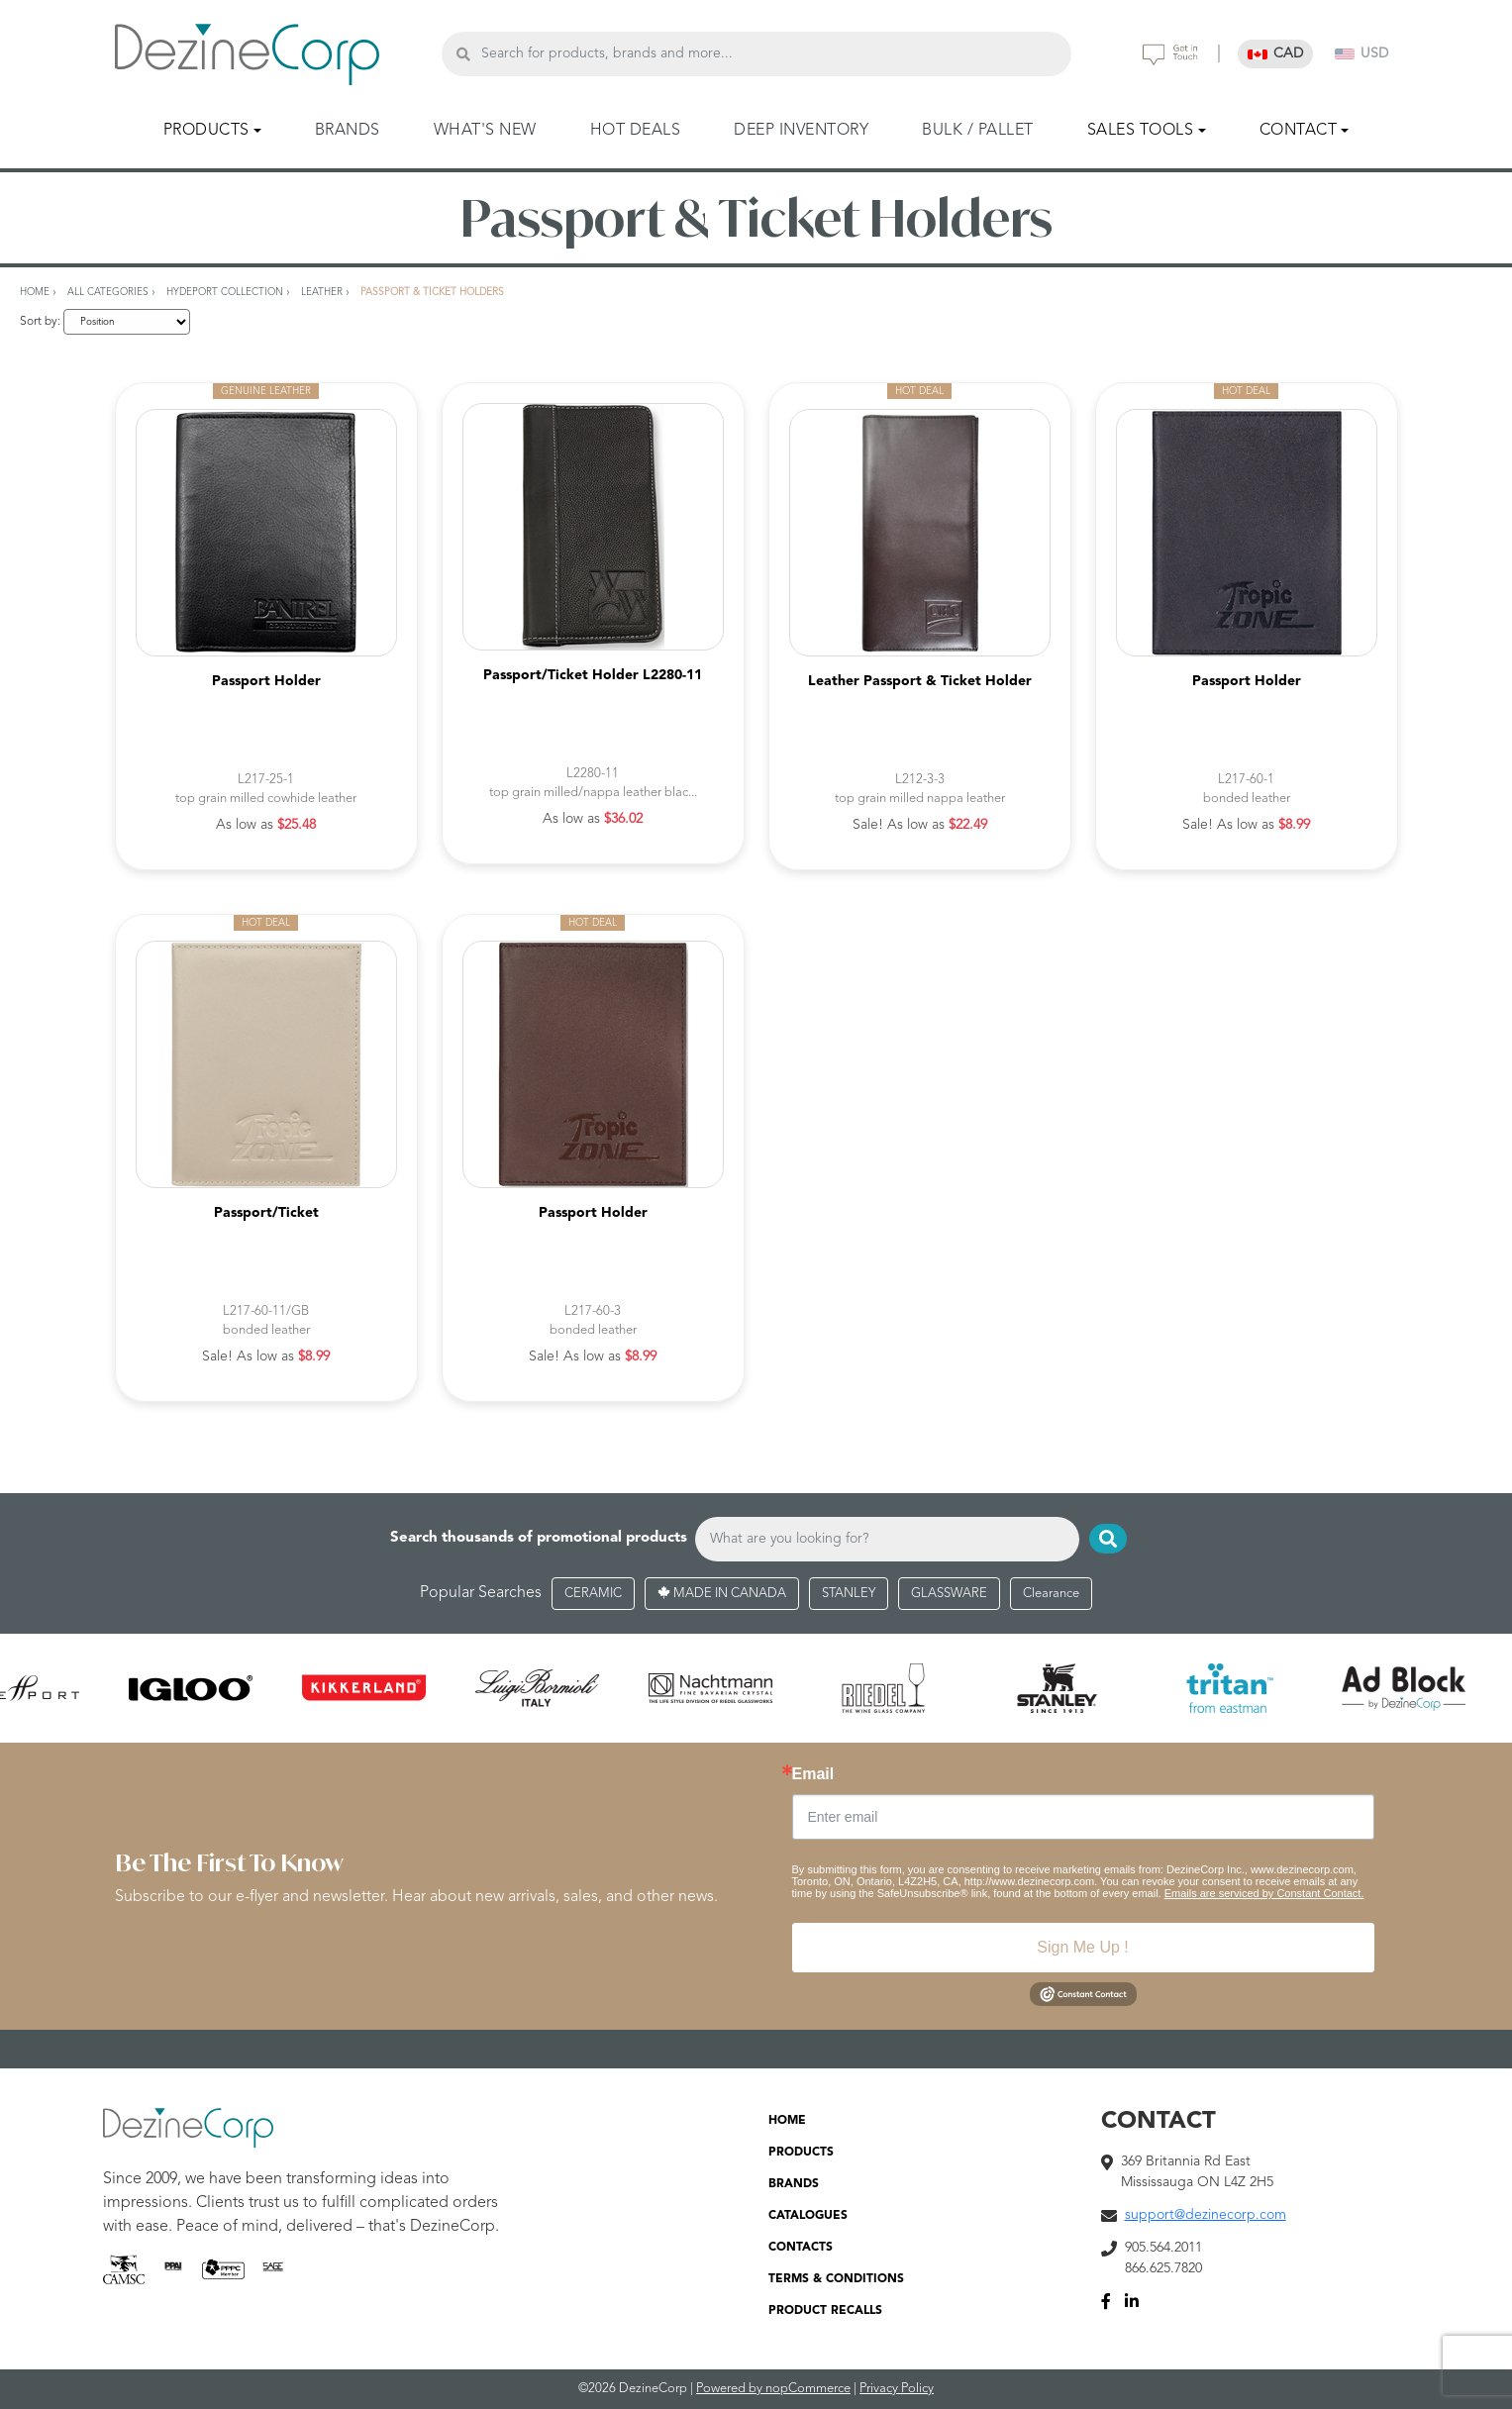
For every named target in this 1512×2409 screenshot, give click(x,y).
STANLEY (848, 1593)
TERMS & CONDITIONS (836, 2279)
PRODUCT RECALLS (825, 2311)
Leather (322, 292)
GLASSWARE (949, 1593)
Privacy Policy (896, 2388)
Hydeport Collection (224, 292)
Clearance (1051, 1593)
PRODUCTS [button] (206, 131)
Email (813, 1774)
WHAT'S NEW (485, 131)
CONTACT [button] (1299, 131)
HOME (787, 2121)
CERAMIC (593, 1593)
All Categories (108, 292)
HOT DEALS (635, 131)
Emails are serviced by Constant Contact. (1264, 1893)
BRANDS (347, 131)
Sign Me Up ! (1082, 1947)
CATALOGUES (808, 2216)
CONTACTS (800, 2248)
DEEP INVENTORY (801, 131)
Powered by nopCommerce (773, 2388)
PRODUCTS (801, 2152)
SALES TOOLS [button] (1140, 131)
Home (35, 292)
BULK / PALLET (978, 131)
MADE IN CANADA (721, 1593)
